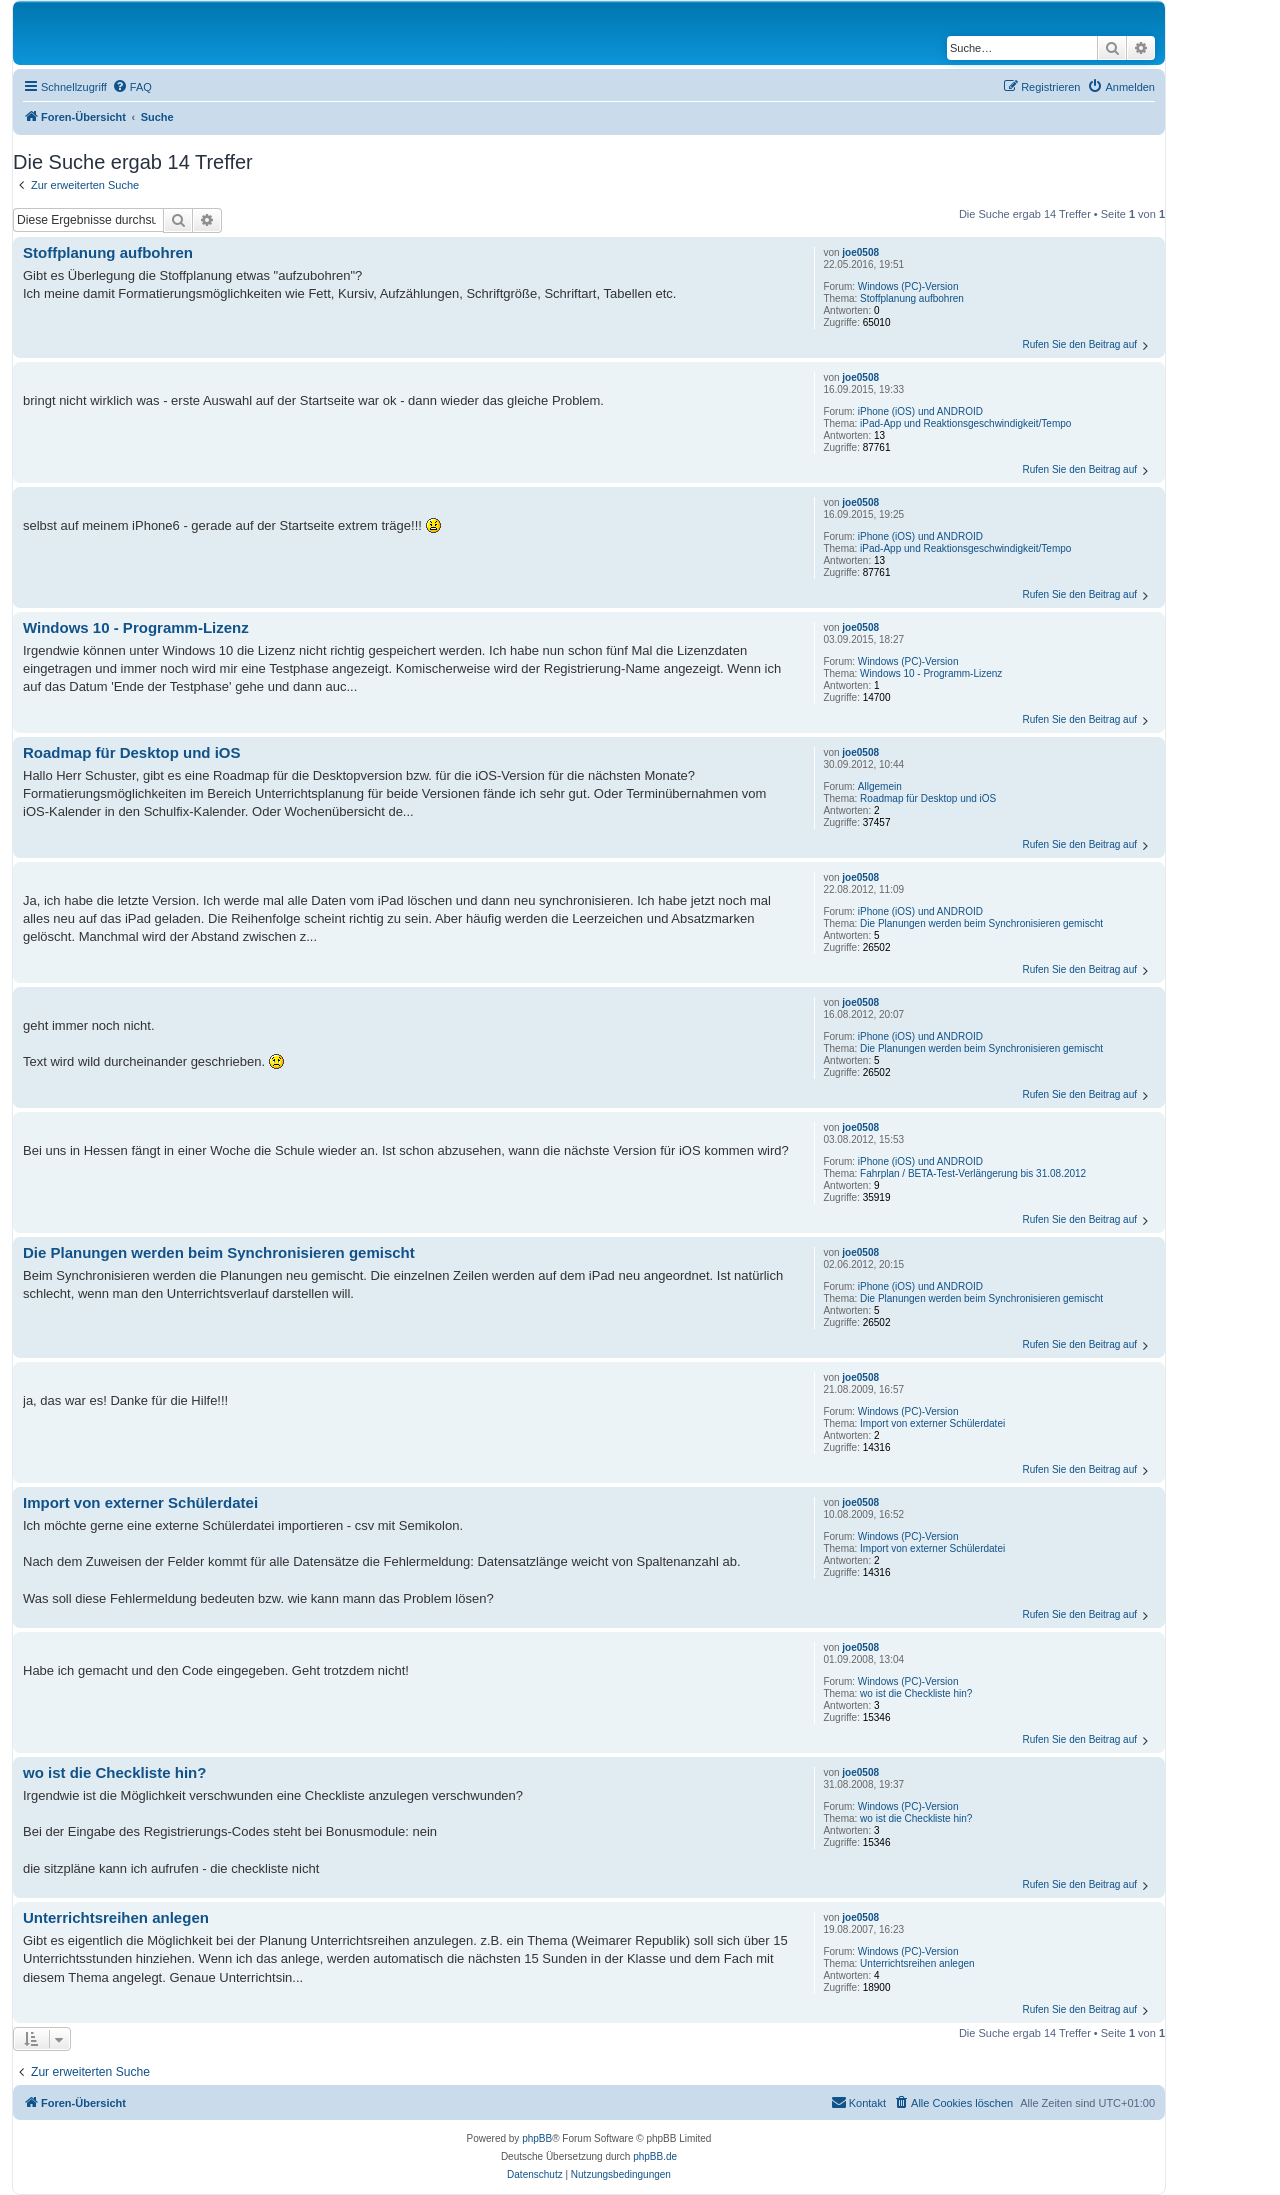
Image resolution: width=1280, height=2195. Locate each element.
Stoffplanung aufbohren (912, 298)
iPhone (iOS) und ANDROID (920, 411)
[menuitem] (132, 87)
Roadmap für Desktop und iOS (928, 798)
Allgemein (880, 786)
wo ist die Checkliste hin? (916, 1693)
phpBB (537, 2138)
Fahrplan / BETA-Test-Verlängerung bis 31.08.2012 (973, 1173)
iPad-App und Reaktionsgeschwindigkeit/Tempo (965, 423)
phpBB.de (655, 2156)
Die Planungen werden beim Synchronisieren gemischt (981, 923)
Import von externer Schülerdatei (932, 1423)
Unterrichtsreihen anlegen (917, 1963)
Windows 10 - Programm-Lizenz (931, 673)
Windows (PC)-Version (908, 286)
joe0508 (860, 252)
